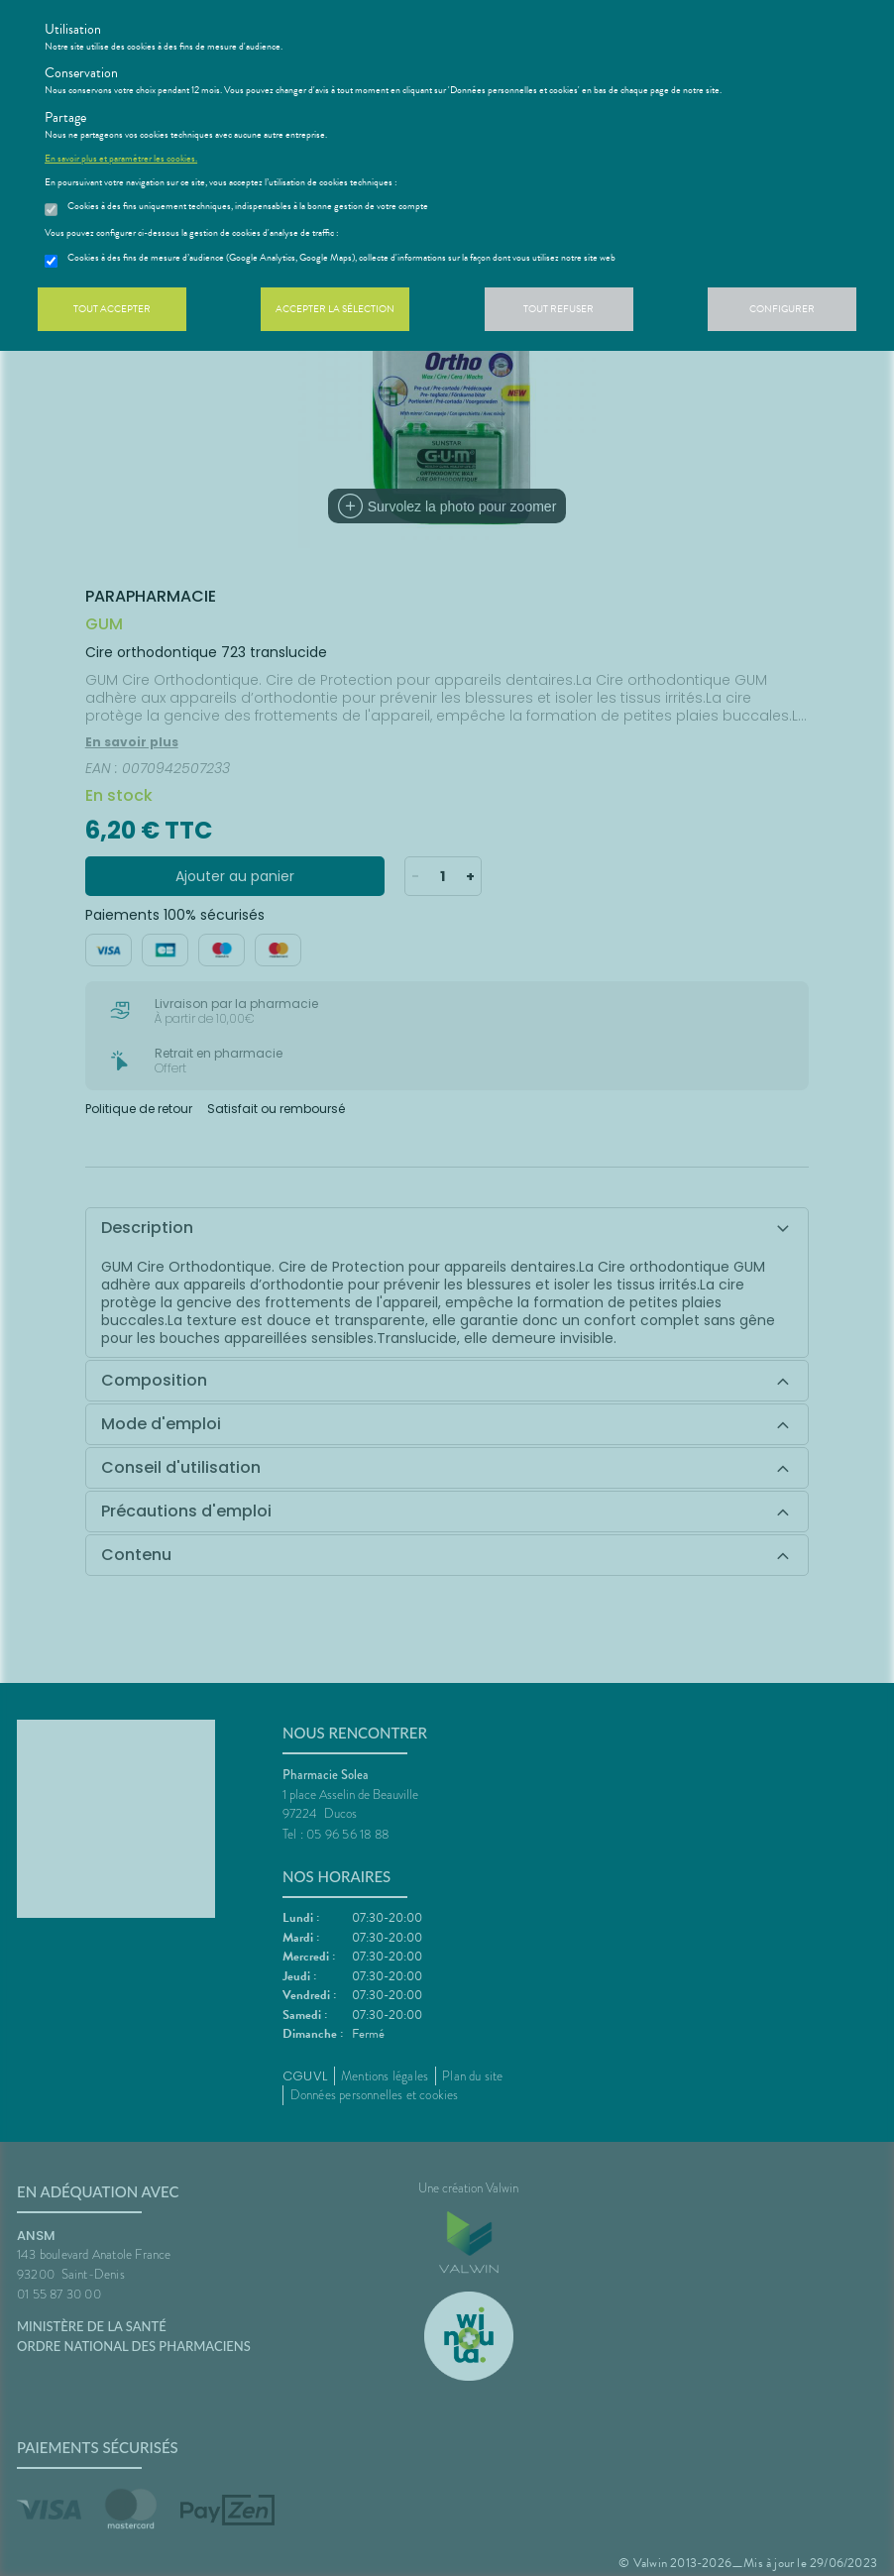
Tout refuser (558, 308)
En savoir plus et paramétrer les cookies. (121, 159)
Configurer (782, 308)
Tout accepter (112, 308)
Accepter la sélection (335, 308)
